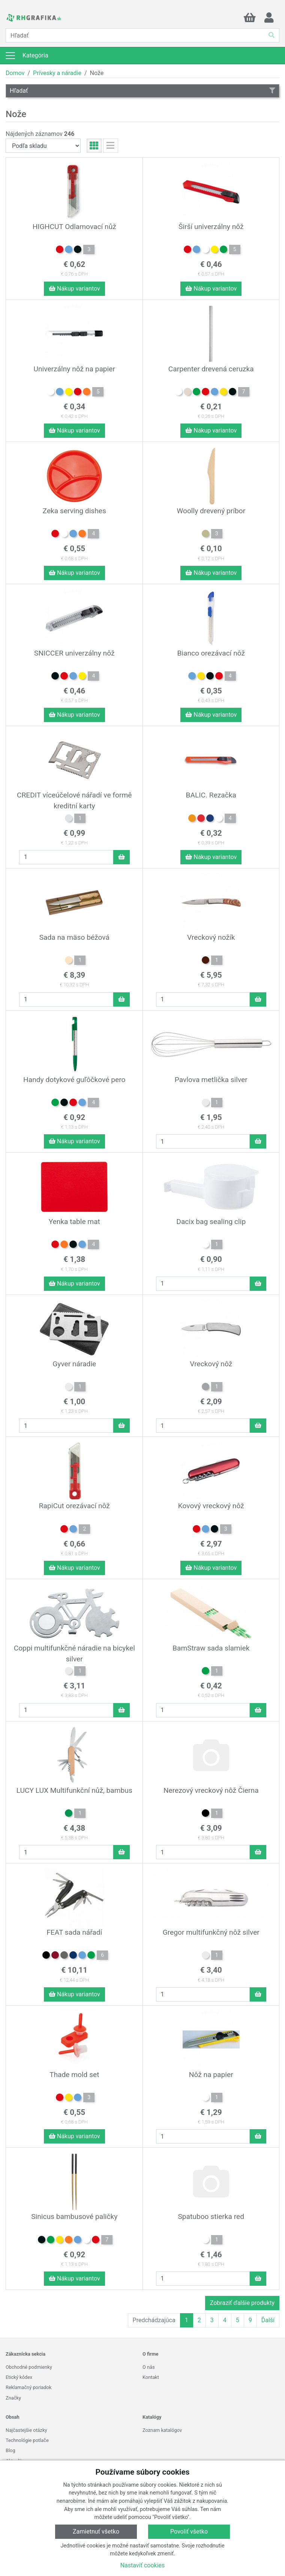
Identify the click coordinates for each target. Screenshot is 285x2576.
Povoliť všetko (189, 2531)
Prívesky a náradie (57, 73)
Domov (15, 73)
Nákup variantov (74, 288)
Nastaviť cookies (142, 2565)
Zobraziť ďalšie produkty (242, 2302)
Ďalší (267, 2320)
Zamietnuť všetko (96, 2531)
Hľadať (142, 90)
